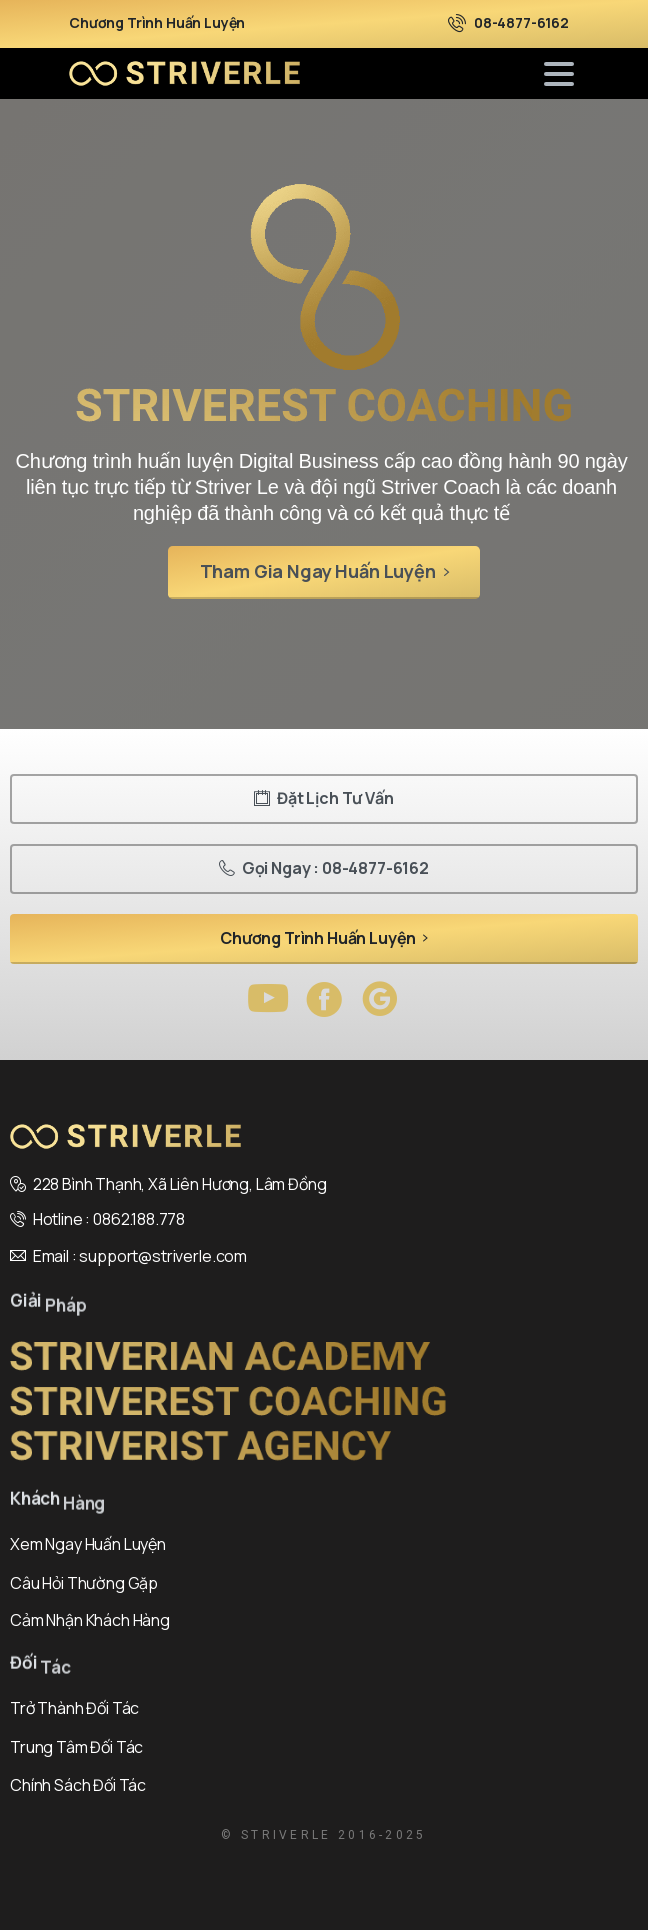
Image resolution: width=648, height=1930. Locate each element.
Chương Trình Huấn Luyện (157, 23)
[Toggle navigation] (559, 74)
